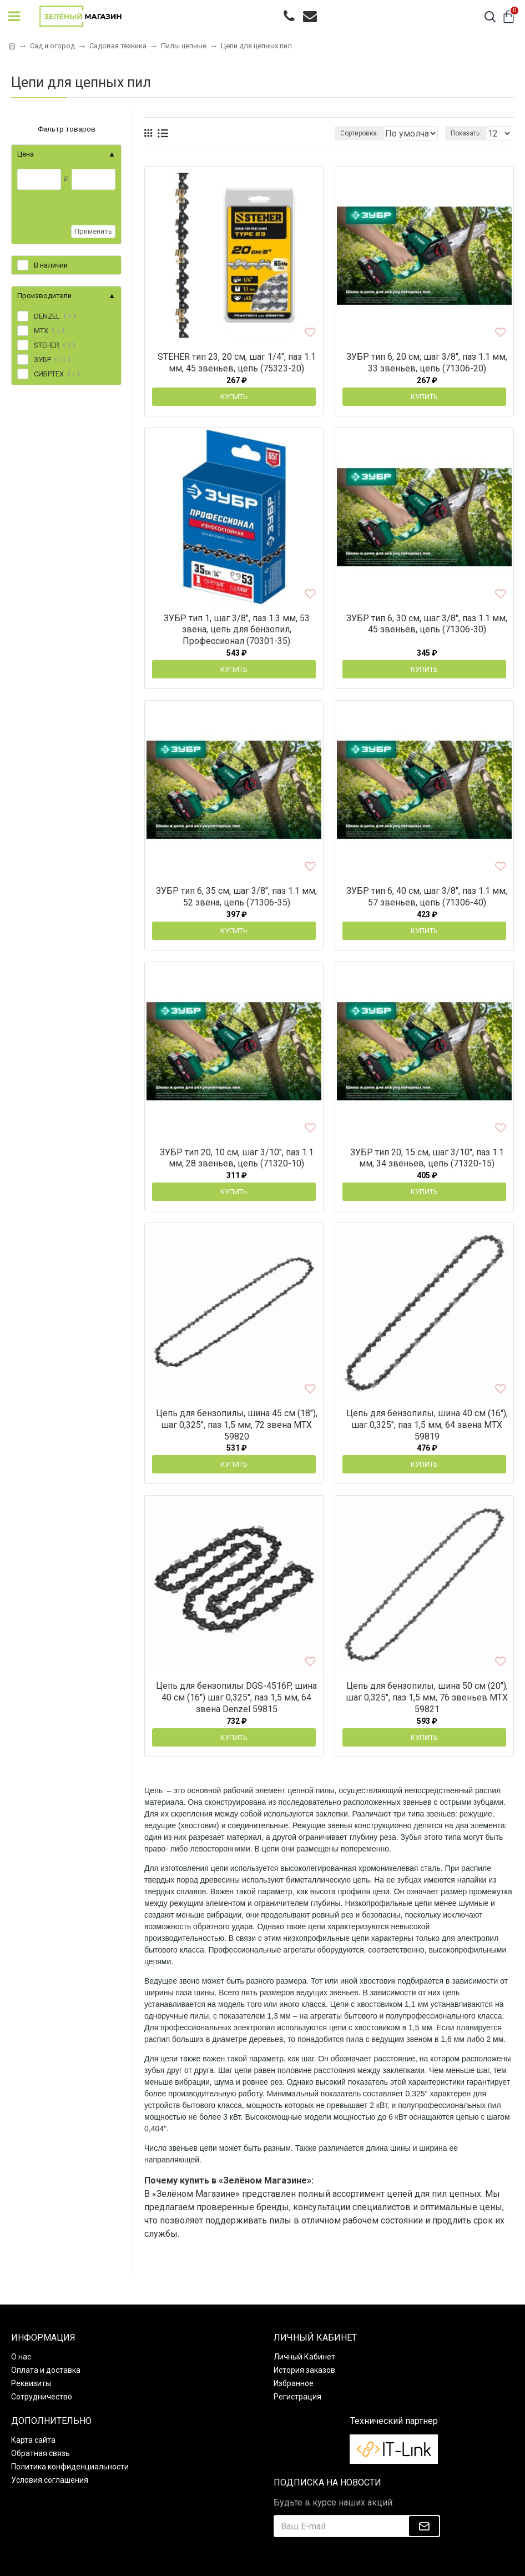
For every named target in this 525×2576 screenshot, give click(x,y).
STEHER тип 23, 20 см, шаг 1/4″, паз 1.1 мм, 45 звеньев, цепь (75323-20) (237, 362)
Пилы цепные (183, 46)
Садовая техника (118, 46)
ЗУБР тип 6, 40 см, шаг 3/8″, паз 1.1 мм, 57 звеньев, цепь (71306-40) (426, 897)
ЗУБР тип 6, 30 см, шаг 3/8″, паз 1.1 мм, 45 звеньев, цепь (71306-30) (426, 624)
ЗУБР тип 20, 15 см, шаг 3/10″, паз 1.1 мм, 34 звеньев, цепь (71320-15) (427, 1158)
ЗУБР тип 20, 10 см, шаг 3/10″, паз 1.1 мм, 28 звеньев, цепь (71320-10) (237, 1158)
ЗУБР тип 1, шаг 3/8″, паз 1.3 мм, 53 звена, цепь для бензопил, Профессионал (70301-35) (237, 630)
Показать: (466, 133)
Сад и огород (52, 46)
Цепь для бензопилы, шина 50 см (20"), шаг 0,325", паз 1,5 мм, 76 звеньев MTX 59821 (427, 1697)
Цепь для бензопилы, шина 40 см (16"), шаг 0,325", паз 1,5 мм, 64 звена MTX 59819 (427, 1425)
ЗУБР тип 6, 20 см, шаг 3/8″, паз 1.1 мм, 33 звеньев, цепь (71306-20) (426, 362)
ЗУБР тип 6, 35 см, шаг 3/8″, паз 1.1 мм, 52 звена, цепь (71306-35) (236, 897)
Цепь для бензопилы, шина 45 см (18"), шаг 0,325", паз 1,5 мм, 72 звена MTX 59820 (236, 1425)
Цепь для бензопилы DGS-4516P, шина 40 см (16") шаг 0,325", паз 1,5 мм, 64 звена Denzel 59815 (236, 1697)
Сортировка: (278, 133)
